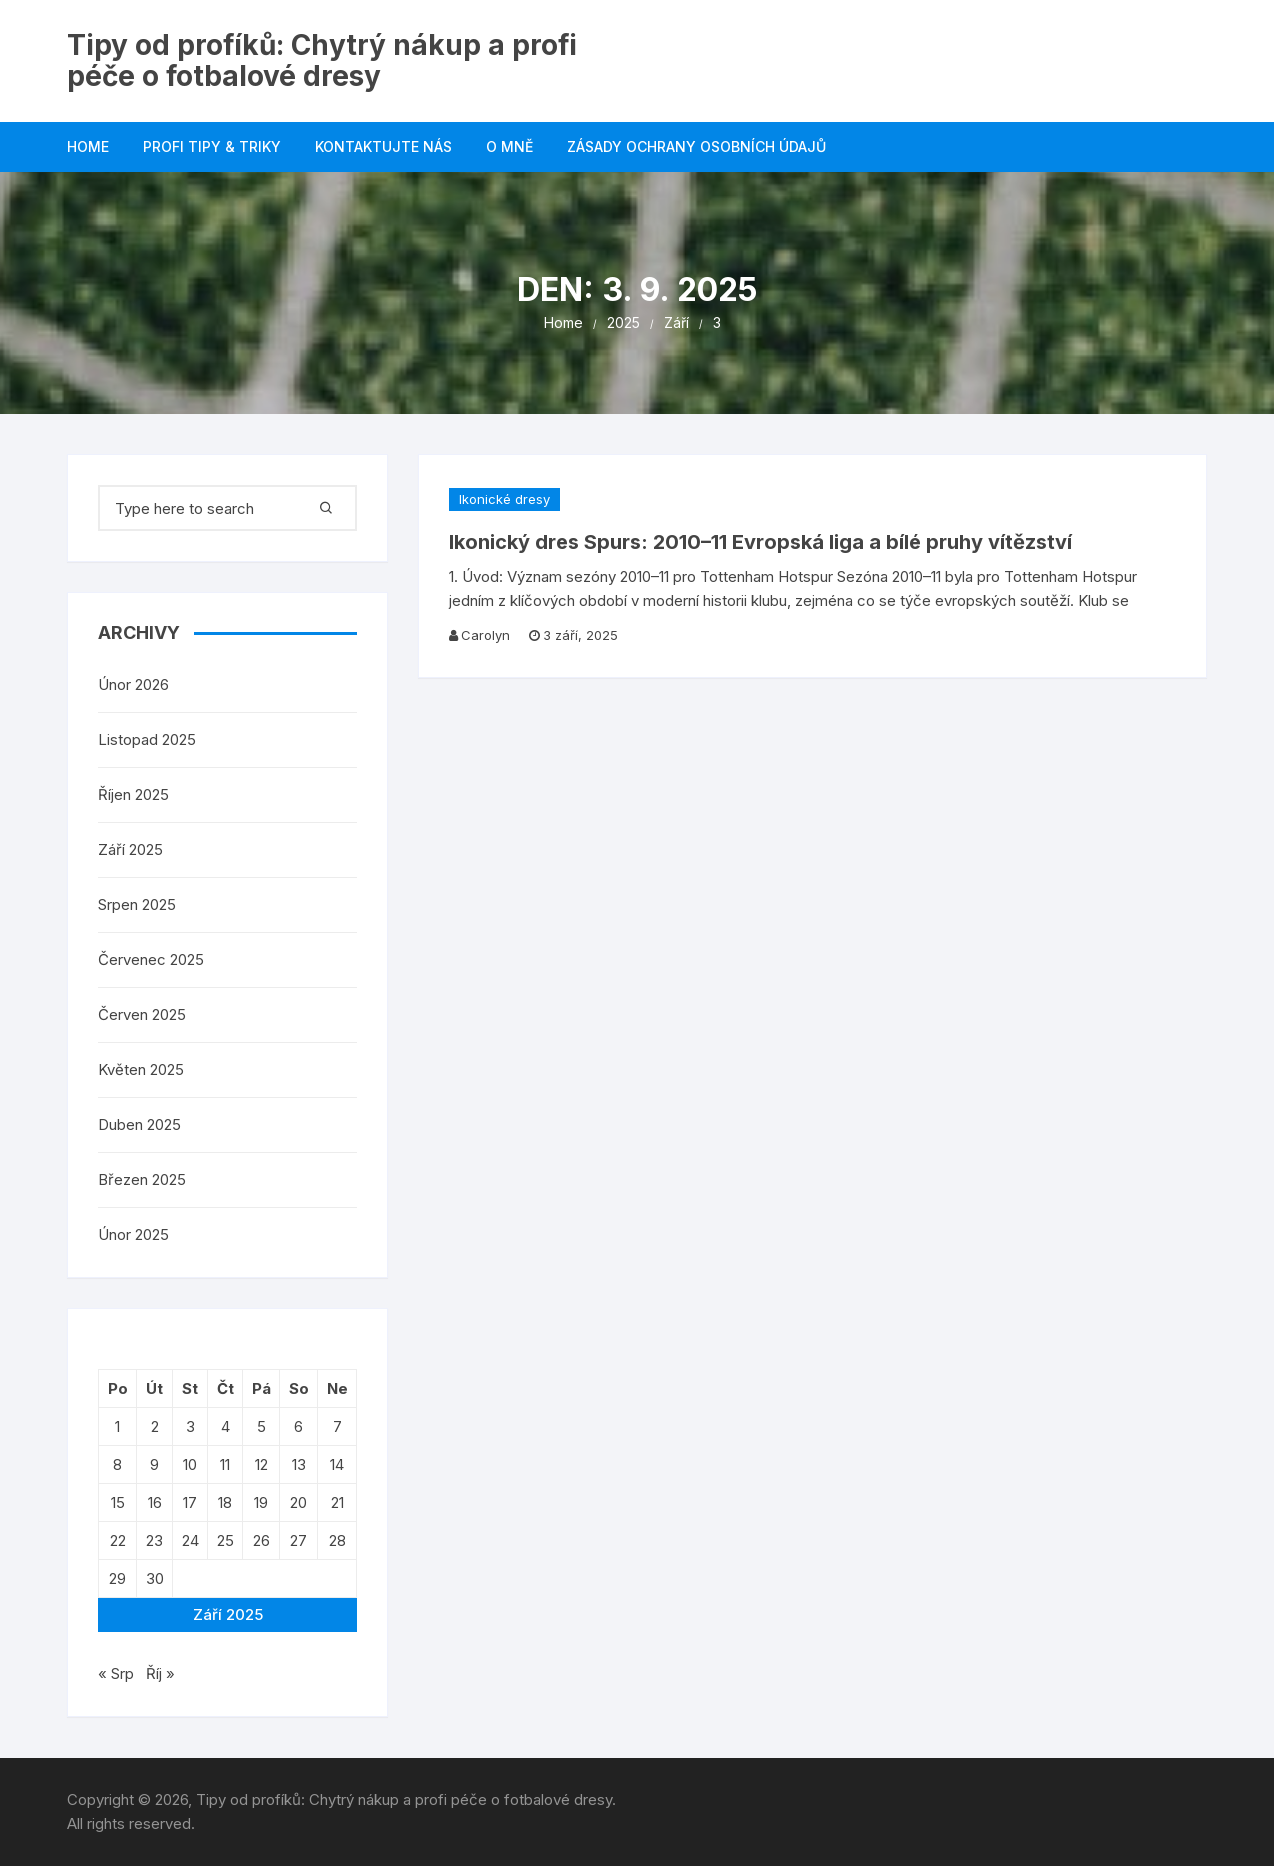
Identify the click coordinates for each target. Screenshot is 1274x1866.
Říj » (160, 1673)
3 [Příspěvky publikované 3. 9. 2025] (190, 1426)
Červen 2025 (142, 1014)
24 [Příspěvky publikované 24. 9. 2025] (190, 1540)
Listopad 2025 (147, 739)
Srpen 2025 (137, 904)
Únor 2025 (133, 1234)
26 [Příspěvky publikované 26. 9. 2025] (261, 1540)
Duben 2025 (139, 1124)
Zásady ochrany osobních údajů (696, 146)
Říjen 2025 (133, 794)
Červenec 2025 (151, 959)
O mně (509, 146)
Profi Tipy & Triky (212, 146)
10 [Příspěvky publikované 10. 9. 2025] (190, 1464)
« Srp (116, 1673)
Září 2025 (130, 849)
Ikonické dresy (504, 499)
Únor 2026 (133, 684)
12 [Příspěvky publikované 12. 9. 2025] (261, 1464)
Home (88, 146)
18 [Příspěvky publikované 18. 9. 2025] (225, 1502)
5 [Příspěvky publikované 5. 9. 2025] (261, 1426)
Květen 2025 (141, 1069)
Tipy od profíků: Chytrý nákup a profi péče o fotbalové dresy (322, 60)
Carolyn (485, 635)
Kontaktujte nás (383, 146)
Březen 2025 (142, 1179)
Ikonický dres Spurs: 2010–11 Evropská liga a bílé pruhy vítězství (760, 542)
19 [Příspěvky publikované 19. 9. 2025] (261, 1502)
